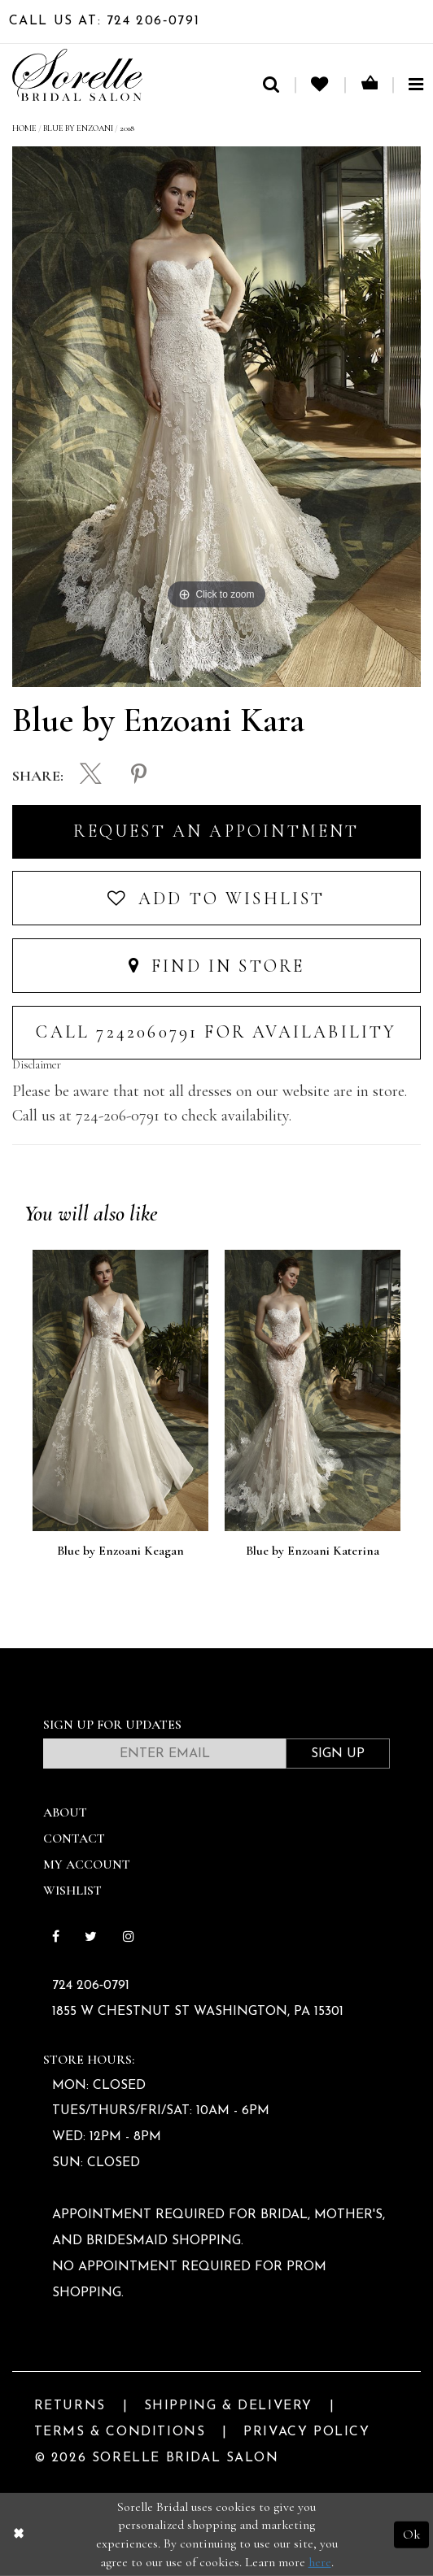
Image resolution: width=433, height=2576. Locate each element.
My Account (86, 1864)
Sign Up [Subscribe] (338, 1753)
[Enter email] (164, 1753)
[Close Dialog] (18, 2535)
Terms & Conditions (120, 2432)
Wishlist (72, 1890)
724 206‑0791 (90, 1985)
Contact (74, 1838)
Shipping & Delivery (228, 2406)
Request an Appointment (216, 831)
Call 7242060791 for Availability (216, 1031)
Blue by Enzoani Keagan (120, 1551)
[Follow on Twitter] (91, 1938)
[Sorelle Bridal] (77, 75)
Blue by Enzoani (78, 128)
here (319, 2562)
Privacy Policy (306, 2432)
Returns (70, 2406)
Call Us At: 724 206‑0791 (104, 21)
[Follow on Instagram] (128, 1938)
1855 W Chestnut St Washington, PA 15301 (197, 2011)
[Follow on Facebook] (55, 1938)
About (65, 1812)
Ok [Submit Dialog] (411, 2534)
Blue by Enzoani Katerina (312, 1551)
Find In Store (217, 966)
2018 (127, 128)
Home (24, 128)
